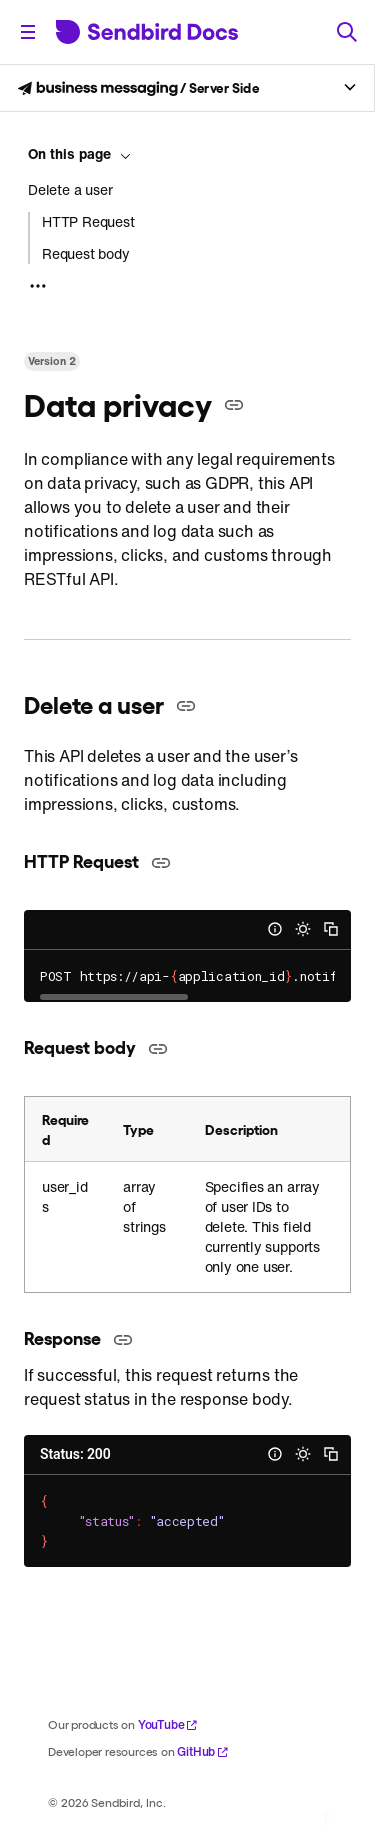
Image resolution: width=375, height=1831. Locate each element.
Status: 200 (75, 1454)
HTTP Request (88, 222)
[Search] (347, 32)
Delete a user (70, 190)
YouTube (168, 1724)
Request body (86, 253)
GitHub (203, 1751)
